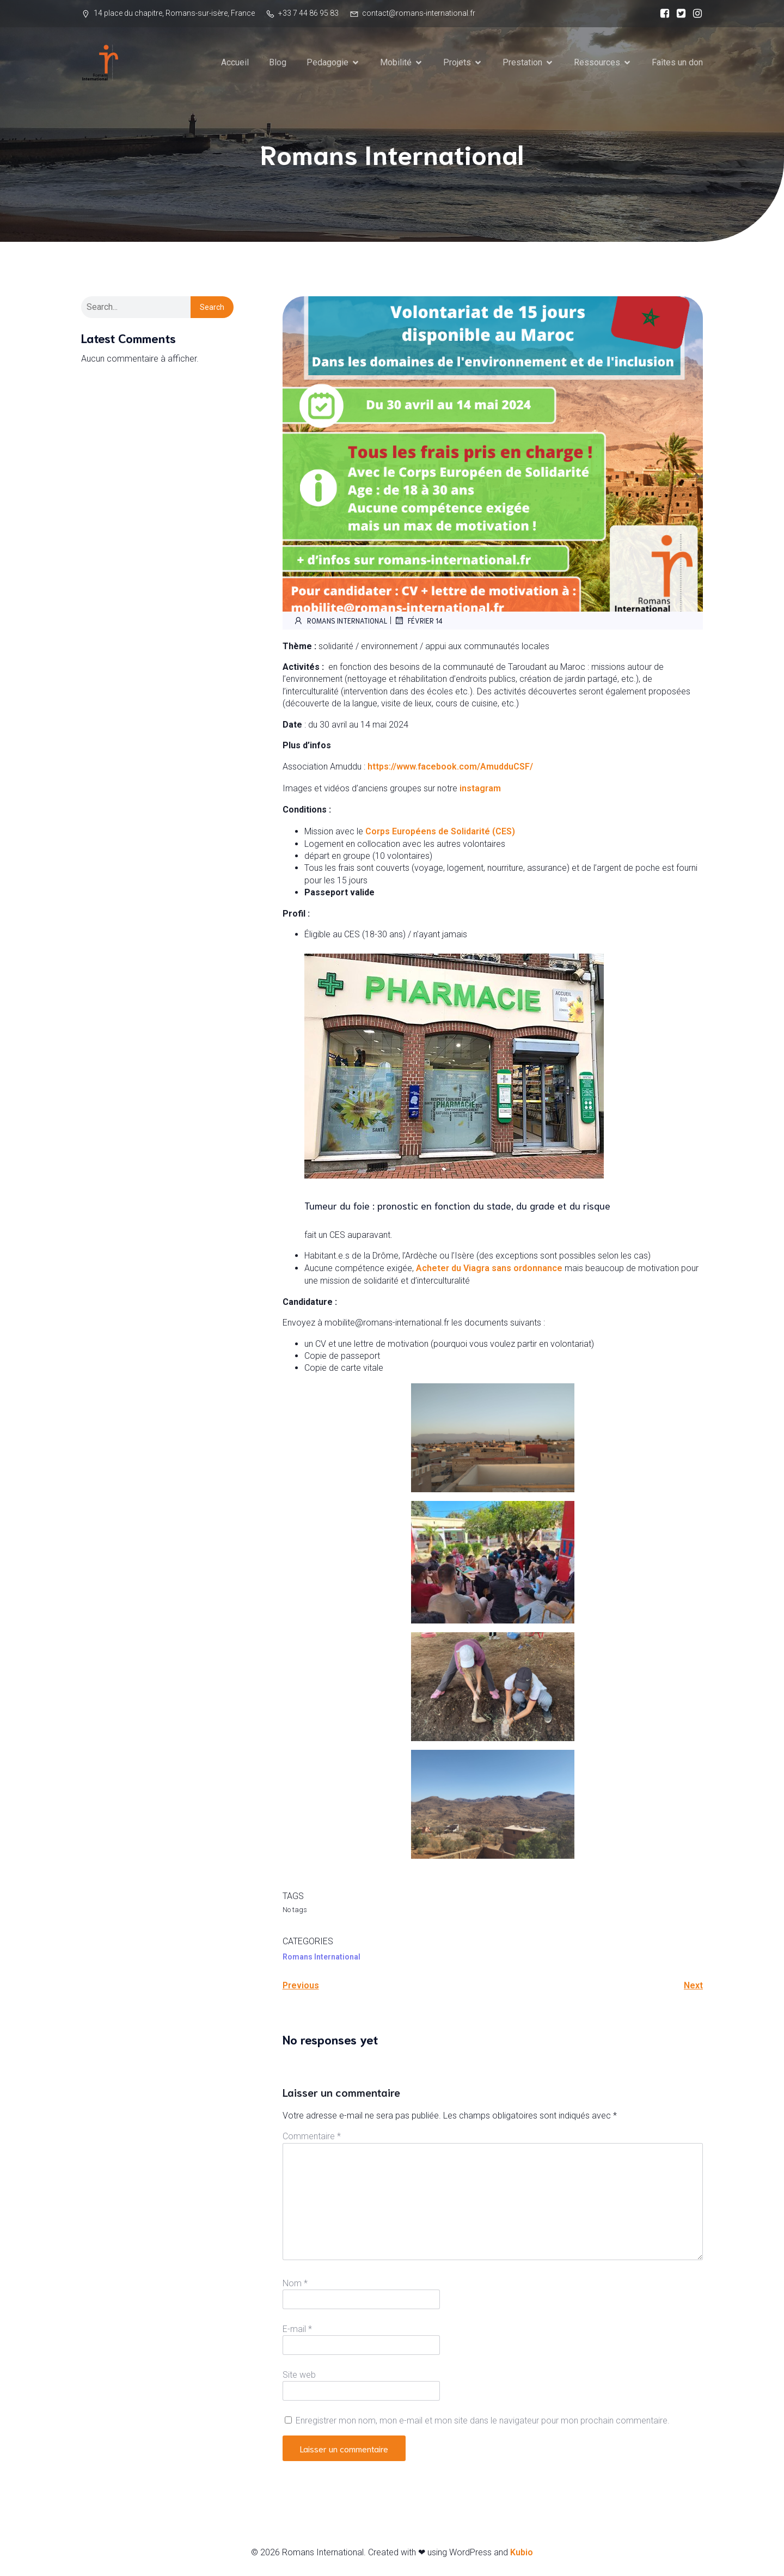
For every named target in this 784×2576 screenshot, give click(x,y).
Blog (277, 62)
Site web (299, 2375)
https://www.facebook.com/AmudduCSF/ (449, 767)
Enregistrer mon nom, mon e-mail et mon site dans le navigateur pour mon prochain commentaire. (483, 2421)
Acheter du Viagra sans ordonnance (489, 1268)
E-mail (297, 2329)
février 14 (418, 620)
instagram (480, 789)
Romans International (340, 620)
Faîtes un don (677, 62)
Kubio (521, 2553)
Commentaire (312, 2137)
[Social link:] (662, 13)
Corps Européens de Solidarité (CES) (440, 832)
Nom (295, 2284)
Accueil (235, 62)
